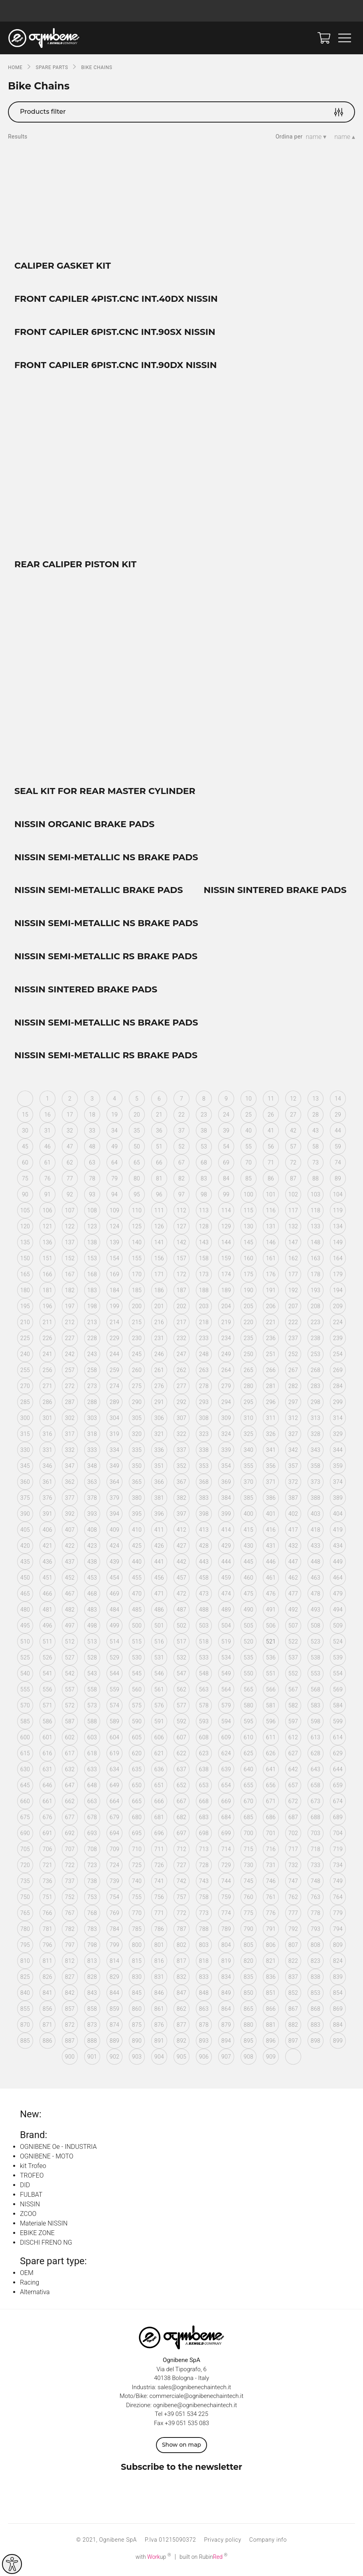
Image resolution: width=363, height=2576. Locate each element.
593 (204, 1724)
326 (271, 1436)
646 (47, 1787)
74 (338, 1165)
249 (226, 1356)
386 (271, 1500)
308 (204, 1420)
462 (293, 1580)
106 (47, 1213)
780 (25, 1931)
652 (181, 1787)
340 (248, 1452)
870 (25, 2027)
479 (338, 1596)
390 (25, 1516)
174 (226, 1276)
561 (159, 1692)
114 (226, 1213)
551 (271, 1676)
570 (25, 1708)
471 (159, 1596)
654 (226, 1787)
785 (137, 1931)
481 (47, 1612)
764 (338, 1899)
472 (181, 1596)
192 (293, 1292)
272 (70, 1388)
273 (92, 1388)
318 (92, 1436)
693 (92, 1835)
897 (293, 2043)
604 (114, 1739)
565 (248, 1692)
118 (315, 1213)
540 (25, 1676)
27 (293, 1117)
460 (248, 1580)
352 (181, 1468)
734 (338, 1867)
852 (293, 1995)
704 (338, 1835)
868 (315, 2011)
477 (293, 1596)
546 (159, 1676)
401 (271, 1516)
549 (226, 1676)
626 (271, 1755)
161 (271, 1260)
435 (25, 1564)
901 (92, 2059)
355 (248, 1468)
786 (159, 1931)
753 (92, 1899)
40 (248, 1133)
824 (338, 1963)
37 (181, 1133)
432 (293, 1548)
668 (204, 1803)
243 (92, 1356)
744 (226, 1883)
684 (226, 1819)
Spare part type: (53, 2263)
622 (181, 1755)
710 (137, 1851)
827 (70, 1979)
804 (226, 1947)
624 (226, 1755)
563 (204, 1692)
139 (114, 1244)
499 (114, 1628)
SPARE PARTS (52, 67)
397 (181, 1516)
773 (204, 1915)
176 (271, 1276)
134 (338, 1229)
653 (204, 1787)
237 (293, 1340)
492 (293, 1612)
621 (159, 1755)
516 (159, 1644)
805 (248, 1947)
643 (315, 1771)
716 (271, 1851)
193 (315, 1292)
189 (226, 1292)
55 (248, 1149)
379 (114, 1500)
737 (70, 1883)
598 (315, 1724)
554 (338, 1676)
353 (204, 1468)
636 (159, 1771)
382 (181, 1500)
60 (25, 1165)
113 (204, 1213)
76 (47, 1181)
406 (47, 1532)
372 (293, 1484)
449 (338, 1564)
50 (137, 1149)
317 (70, 1436)
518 (204, 1644)
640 (248, 1771)
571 (47, 1708)
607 (181, 1739)
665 (137, 1803)
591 (159, 1724)
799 (114, 1947)
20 (137, 1117)
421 (47, 1548)
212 (70, 1324)
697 (181, 1835)
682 (181, 1819)
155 (137, 1260)
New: (30, 2117)
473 (204, 1596)
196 (47, 1308)
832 (181, 1979)
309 (226, 1420)
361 (47, 1484)
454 (114, 1580)
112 (181, 1213)
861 (159, 2011)
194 (338, 1292)
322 (181, 1436)
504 (226, 1628)
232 (181, 1340)
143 (204, 1244)
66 (159, 1165)
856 (47, 2011)
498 (92, 1628)
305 (137, 1420)
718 (315, 1851)
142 (181, 1244)
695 (137, 1835)
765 (25, 1915)
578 (204, 1708)
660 (25, 1803)
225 (25, 1340)
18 (92, 1117)
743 (204, 1883)
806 (271, 1947)
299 (338, 1404)
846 (159, 1995)
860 (137, 2011)
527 (70, 1660)
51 (159, 1149)
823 (315, 1963)
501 (159, 1628)
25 (248, 1117)
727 (181, 1867)
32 (70, 1133)
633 (92, 1771)
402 (293, 1516)
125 (137, 1229)
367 (181, 1484)
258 (92, 1372)
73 (315, 1165)
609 (226, 1739)
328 (315, 1436)
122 (70, 1229)
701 (271, 1835)
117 (293, 1213)
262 (181, 1372)
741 (159, 1883)
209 (338, 1308)
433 (315, 1548)
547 (181, 1676)
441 (159, 1564)
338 (204, 1452)
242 (70, 1356)
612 (293, 1739)
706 (47, 1851)
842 (70, 1995)
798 (92, 1947)
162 (293, 1260)
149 (338, 1244)
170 (137, 1276)
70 (248, 1165)
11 (271, 1101)
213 (92, 1324)
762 (293, 1899)
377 (70, 1500)
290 (137, 1404)
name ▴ (344, 137)
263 (204, 1372)
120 (25, 1229)
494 (338, 1612)
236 (271, 1340)
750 (25, 1899)
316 (47, 1436)
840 (25, 1995)
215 (137, 1324)
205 (248, 1308)
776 (271, 1915)
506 (271, 1628)
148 (315, 1244)
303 (92, 1420)
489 (226, 1612)
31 (47, 1133)
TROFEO (31, 2178)
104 (338, 1197)
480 (25, 1612)
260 (137, 1372)
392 (70, 1516)
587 (70, 1724)
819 (226, 1963)
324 (226, 1436)
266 (271, 1372)
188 (204, 1292)
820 (248, 1963)
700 (248, 1835)
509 (338, 1628)
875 (137, 2027)
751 (47, 1899)
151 (47, 1260)
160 (248, 1260)
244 (114, 1356)
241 (47, 1356)
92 (70, 1197)
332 (70, 1452)
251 (271, 1356)
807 (293, 1947)
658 (315, 1787)
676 (47, 1819)
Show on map (181, 2447)
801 (159, 1947)
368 (204, 1484)
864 (226, 2011)
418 (315, 1532)
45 (25, 1149)
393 (92, 1516)
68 (204, 1165)
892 (181, 2043)
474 (226, 1596)
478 (315, 1596)
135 (25, 1244)
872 (70, 2027)
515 (137, 1644)
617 (70, 1755)
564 (226, 1692)
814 (114, 1963)
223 (315, 1324)
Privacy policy (222, 2542)
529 (114, 1660)
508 (315, 1628)
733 (315, 1867)
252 (293, 1356)
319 (114, 1436)
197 (70, 1308)
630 (25, 1771)
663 (92, 1803)
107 (70, 1213)
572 (70, 1708)
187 (181, 1292)
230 (137, 1340)
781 (47, 1931)
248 (204, 1356)
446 (271, 1564)
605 (137, 1739)
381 (159, 1500)
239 (338, 1340)
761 (271, 1899)
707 (70, 1851)
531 (159, 1660)
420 (25, 1548)
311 (271, 1420)
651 (159, 1787)
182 (70, 1292)
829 (114, 1979)
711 (159, 1851)
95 (137, 1197)
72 (293, 1165)
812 (70, 1963)
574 (114, 1708)
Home (15, 67)
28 (315, 1117)
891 (159, 2043)
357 (293, 1468)
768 (92, 1915)
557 (70, 1692)
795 (25, 1947)
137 (70, 1244)
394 (114, 1516)
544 (114, 1676)
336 (159, 1452)
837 (293, 1979)
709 (114, 1851)
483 (92, 1612)
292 (181, 1404)
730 (248, 1867)
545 (137, 1676)
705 (25, 1851)
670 (248, 1803)
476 (271, 1596)
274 (114, 1388)
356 (271, 1468)
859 (114, 2011)
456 (159, 1580)
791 (271, 1931)
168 (92, 1276)
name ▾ (316, 137)
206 (271, 1308)
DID (25, 2188)
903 (137, 2059)
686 (271, 1819)
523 (315, 1644)
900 (70, 2059)
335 (137, 1452)
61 (47, 1165)
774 (226, 1915)
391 (47, 1516)
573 (92, 1708)
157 (181, 1260)
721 (47, 1867)
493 (315, 1612)
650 (137, 1787)
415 (248, 1532)
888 (92, 2043)
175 (248, 1276)
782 (70, 1931)
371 (271, 1484)
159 (226, 1260)
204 (226, 1308)
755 (137, 1899)
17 (70, 1117)
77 (70, 1181)
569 (338, 1692)
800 (137, 1947)
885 (25, 2043)
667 (181, 1803)
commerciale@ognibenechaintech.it (197, 2398)
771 (159, 1915)
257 (70, 1372)
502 (181, 1628)
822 (293, 1963)
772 (181, 1915)
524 (338, 1644)
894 (226, 2043)
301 (47, 1420)
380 (137, 1500)
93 (92, 1197)
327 (293, 1436)
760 (248, 1899)
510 (25, 1644)
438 (92, 1564)
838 (315, 1979)
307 (181, 1420)
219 (226, 1324)
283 (315, 1388)
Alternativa (35, 2295)
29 (338, 1117)
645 (25, 1787)
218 (204, 1324)
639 (226, 1771)
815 (137, 1963)
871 (47, 2027)
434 (338, 1548)
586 (47, 1724)
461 (271, 1580)
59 (338, 1149)
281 (271, 1388)
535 (248, 1660)
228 (92, 1340)
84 (226, 1181)
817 (181, 1963)
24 (226, 1117)
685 (248, 1819)
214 (114, 1324)
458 (204, 1580)
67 (181, 1165)
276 (159, 1388)
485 (137, 1612)
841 (47, 1995)
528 (92, 1660)
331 (47, 1452)
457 (181, 1580)
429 (226, 1548)
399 (226, 1516)
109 (114, 1213)
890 (137, 2043)
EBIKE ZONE (37, 2235)
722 (70, 1867)
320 (137, 1436)
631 (47, 1771)
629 (338, 1755)
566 (271, 1692)
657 (293, 1787)
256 (47, 1372)
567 (293, 1692)
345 (25, 1468)
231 (159, 1340)
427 (181, 1548)
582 (293, 1708)
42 (293, 1133)
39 (226, 1133)
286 (47, 1404)
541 (47, 1676)
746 (271, 1883)
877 (181, 2027)
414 (226, 1532)
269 (338, 1372)
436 (47, 1564)
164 (338, 1260)
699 (226, 1835)
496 (47, 1628)
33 (92, 1133)
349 (114, 1468)
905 (181, 2059)
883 (315, 2027)
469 (114, 1596)
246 (159, 1356)
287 (70, 1404)
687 (293, 1819)
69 (226, 1165)
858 (92, 2011)
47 (70, 1149)
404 (338, 1516)
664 (114, 1803)
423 (92, 1548)
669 (226, 1803)
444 (226, 1564)
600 (25, 1739)
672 (293, 1803)
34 (114, 1133)
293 (204, 1404)
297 (293, 1404)
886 (47, 2043)
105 (25, 1213)
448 (315, 1564)
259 (114, 1372)
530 (137, 1660)
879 (226, 2027)
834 (226, 1979)
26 (271, 1117)
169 (114, 1276)
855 (25, 2011)
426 (159, 1548)
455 (137, 1580)
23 (204, 1117)
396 (159, 1516)
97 (181, 1197)
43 (315, 1133)
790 (248, 1931)
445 (248, 1564)
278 (204, 1388)
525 (25, 1660)
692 (70, 1835)
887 (70, 2043)
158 (204, 1260)
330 (25, 1452)
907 (226, 2059)
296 (271, 1404)
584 (338, 1708)
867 (293, 2011)
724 (114, 1867)
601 (47, 1739)
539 (338, 1660)
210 (25, 1324)
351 (159, 1468)
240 (25, 1356)
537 (293, 1660)
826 (47, 1979)
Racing (29, 2285)
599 (338, 1724)
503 (204, 1628)
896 (271, 2043)
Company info (268, 2542)
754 (114, 1899)
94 (114, 1197)
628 (315, 1755)
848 (204, 1995)
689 (338, 1819)
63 (92, 1165)
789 (226, 1931)
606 (159, 1739)
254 (338, 1356)
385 (248, 1500)
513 (92, 1644)
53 (204, 1149)
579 (226, 1708)
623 (204, 1755)
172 (181, 1276)
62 (70, 1165)
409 (114, 1532)
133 (315, 1229)
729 (226, 1867)
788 (204, 1931)
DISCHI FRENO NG (46, 2245)
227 (70, 1340)
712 (181, 1851)
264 (226, 1372)
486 (159, 1612)
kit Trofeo (33, 2168)
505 (248, 1628)
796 (47, 1947)
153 (92, 1260)
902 (114, 2059)
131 (271, 1229)
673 (315, 1803)
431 (271, 1548)
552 (293, 1676)
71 (271, 1165)
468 (92, 1596)
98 (204, 1197)
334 (114, 1452)
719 (338, 1851)
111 (159, 1213)
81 (159, 1181)
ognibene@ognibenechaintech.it (195, 2407)
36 (159, 1133)
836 (271, 1979)
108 (92, 1213)
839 (338, 1979)
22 (181, 1117)
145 (248, 1244)
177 (293, 1276)
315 (25, 1436)
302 (70, 1420)
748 (315, 1883)
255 (25, 1372)
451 (47, 1580)
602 (70, 1739)
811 (47, 1963)
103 (315, 1197)
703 (315, 1835)
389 (338, 1500)
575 (137, 1708)
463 (315, 1580)
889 (114, 2043)
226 (47, 1340)
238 (315, 1340)
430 (248, 1548)
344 (338, 1452)
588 (92, 1724)
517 (181, 1644)
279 (226, 1388)
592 (181, 1724)
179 (338, 1276)
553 (315, 1676)
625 (248, 1755)
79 (114, 1181)
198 (92, 1308)
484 (114, 1612)
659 (338, 1787)
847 (181, 1995)
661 (47, 1803)
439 (114, 1564)
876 (159, 2027)
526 (47, 1660)
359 (338, 1468)
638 (204, 1771)
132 (293, 1229)
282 (293, 1388)
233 (204, 1340)
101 (271, 1197)
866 (271, 2011)
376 (47, 1500)
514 (114, 1644)
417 (293, 1532)
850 (248, 1995)
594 (226, 1724)
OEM (27, 2275)
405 (25, 1532)
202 (181, 1308)
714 (226, 1851)
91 (47, 1197)
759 (226, 1899)
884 (338, 2027)
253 (315, 1356)
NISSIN (30, 2207)
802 (181, 1947)
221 (271, 1324)
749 (338, 1883)
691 (47, 1835)
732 (293, 1867)
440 (137, 1564)
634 (114, 1771)
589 (114, 1724)
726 (159, 1867)
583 (315, 1708)
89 (338, 1181)
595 (248, 1724)
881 (271, 2027)
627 (293, 1755)
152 (70, 1260)
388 (315, 1500)
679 (114, 1819)
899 (338, 2043)
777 (293, 1915)
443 (204, 1564)
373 (315, 1484)
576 (159, 1708)
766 (47, 1915)
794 (338, 1931)
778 (315, 1915)
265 (248, 1372)
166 (47, 1276)
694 (114, 1835)
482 (70, 1612)
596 (271, 1724)
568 (315, 1692)
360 (25, 1484)
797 (70, 1947)
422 (70, 1548)
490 (248, 1612)
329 (338, 1436)
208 (315, 1308)
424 (114, 1548)
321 (159, 1436)
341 (271, 1452)
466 (47, 1596)
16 (47, 1117)
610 (248, 1739)
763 (315, 1899)
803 (204, 1947)
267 (293, 1372)
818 (204, 1963)
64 (114, 1165)
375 (25, 1500)
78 (92, 1181)
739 (114, 1883)
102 (293, 1197)
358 (315, 1468)
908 (248, 2059)
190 (248, 1292)
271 (47, 1388)
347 (70, 1468)
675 (25, 1819)
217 (181, 1324)
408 (92, 1532)
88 (315, 1181)
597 (293, 1724)
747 (293, 1883)
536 (271, 1660)
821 (271, 1963)
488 (204, 1612)
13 (315, 1101)
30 (25, 1133)
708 (92, 1851)
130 (248, 1229)
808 (315, 1947)
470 (137, 1596)
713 (204, 1851)
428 (204, 1548)
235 (248, 1340)
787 (181, 1931)
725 (137, 1867)
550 (248, 1676)
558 (92, 1692)
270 (25, 1388)
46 (47, 1149)
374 (338, 1484)
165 (25, 1276)
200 (137, 1308)
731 (271, 1867)
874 (114, 2027)
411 (159, 1532)
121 (47, 1229)
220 (248, 1324)
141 (159, 1244)
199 (114, 1308)
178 (315, 1276)
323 (204, 1436)
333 (92, 1452)
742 (181, 1883)
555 (25, 1692)
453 (92, 1580)
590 (137, 1724)
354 (226, 1468)
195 (25, 1308)
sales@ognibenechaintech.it (194, 2389)
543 (92, 1676)
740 (137, 1883)
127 (181, 1229)
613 (315, 1739)
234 (226, 1340)
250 (248, 1356)
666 (159, 1803)
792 (293, 1931)
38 (204, 1133)
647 (70, 1787)
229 (114, 1340)
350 (137, 1468)
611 (271, 1739)
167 (70, 1276)
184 (114, 1292)
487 (181, 1612)
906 (204, 2059)
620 (137, 1755)
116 (271, 1213)
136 (47, 1244)
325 (248, 1436)
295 (248, 1404)
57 (293, 1149)
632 (70, 1771)
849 (226, 1995)
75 (25, 1181)
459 (226, 1580)
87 (293, 1181)
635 (137, 1771)
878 (204, 2027)
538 (315, 1660)
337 (181, 1452)
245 (137, 1356)
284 (338, 1388)
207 (293, 1308)
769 (114, 1915)
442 (181, 1564)
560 (137, 1692)
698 (204, 1835)
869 (338, 2011)
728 (204, 1867)
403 (315, 1516)
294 (226, 1404)
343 (315, 1452)
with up (153, 2559)
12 (293, 1101)
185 (137, 1292)
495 (25, 1628)
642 (293, 1771)
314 (338, 1420)
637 (181, 1771)
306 (159, 1420)
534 (226, 1660)
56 (271, 1149)
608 (204, 1739)
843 (92, 1995)
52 (181, 1149)
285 (25, 1404)
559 (114, 1692)
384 (226, 1500)
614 (338, 1739)
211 (47, 1324)
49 (114, 1149)
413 (204, 1532)
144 (226, 1244)
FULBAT (31, 2197)
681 (159, 1819)
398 (204, 1516)
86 (271, 1181)
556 (47, 1692)
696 (159, 1835)
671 (271, 1803)
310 (248, 1420)
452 (70, 1580)
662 (70, 1803)
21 (159, 1117)
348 (92, 1468)
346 (47, 1468)
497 (70, 1628)
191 (271, 1292)
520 (248, 1644)
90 (25, 1197)
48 (92, 1149)
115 (248, 1213)
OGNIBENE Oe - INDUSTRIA (58, 2149)
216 (159, 1324)
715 (248, 1851)
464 (338, 1580)
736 (47, 1883)
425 (137, 1548)
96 (159, 1197)
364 (114, 1484)
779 (338, 1915)
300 (25, 1420)
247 (181, 1356)
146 (271, 1244)
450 (25, 1580)
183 (92, 1292)
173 (204, 1276)
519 (226, 1644)
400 (248, 1516)
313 (315, 1420)
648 (92, 1787)
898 (315, 2043)
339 (226, 1452)
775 (248, 1915)
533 (204, 1660)
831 (159, 1979)
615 (25, 1755)
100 (248, 1197)
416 (271, 1532)
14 (338, 1101)
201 (159, 1308)
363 (92, 1484)
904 (159, 2059)
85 (248, 1181)
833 (204, 1979)
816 (159, 1963)
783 (92, 1931)
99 (226, 1197)
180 (25, 1292)
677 (70, 1819)
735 (25, 1883)
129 (226, 1229)
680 (137, 1819)
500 (137, 1628)
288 (92, 1404)
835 (248, 1979)
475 (248, 1596)
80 (137, 1181)
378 (92, 1500)
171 (159, 1276)
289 (114, 1404)
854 (338, 1995)
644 (338, 1771)
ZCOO (28, 2216)
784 (114, 1931)
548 (204, 1676)
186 (159, 1292)
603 (92, 1739)
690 (25, 1835)
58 (315, 1149)
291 (159, 1404)
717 (293, 1851)
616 (47, 1755)
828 (92, 1979)
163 (315, 1260)
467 (70, 1596)
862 (181, 2011)
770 (137, 1915)
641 (271, 1771)
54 (226, 1149)
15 (25, 1117)
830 (137, 1979)
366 (159, 1484)
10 (248, 1101)
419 (338, 1532)
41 (271, 1133)
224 (338, 1324)
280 (248, 1388)
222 (293, 1324)
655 (248, 1787)
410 (137, 1532)
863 (204, 2011)
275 (137, 1388)
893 (204, 2043)
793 (315, 1931)
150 (25, 1260)
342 (293, 1452)
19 (114, 1117)
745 (248, 1883)
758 (204, 1899)
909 (271, 2059)
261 (159, 1372)
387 (293, 1500)
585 (25, 1724)
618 (92, 1755)
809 (338, 1947)
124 (114, 1229)
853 (315, 1995)
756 (159, 1899)
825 (25, 1979)
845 (137, 1995)
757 (181, 1899)
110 (137, 1213)
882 (293, 2027)
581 (271, 1708)
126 (159, 1229)
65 (137, 1165)
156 (159, 1260)
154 (114, 1260)
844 (114, 1995)
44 (338, 1133)
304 (114, 1420)
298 (315, 1404)
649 (114, 1787)
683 (204, 1819)
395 (137, 1516)
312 (293, 1420)
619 (114, 1755)
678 (92, 1819)
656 (271, 1787)
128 (204, 1229)
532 (181, 1660)
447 (293, 1564)
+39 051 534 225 (186, 2416)
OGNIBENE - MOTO (46, 2159)
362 (70, 1484)
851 (271, 1995)
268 (315, 1372)
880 (248, 2027)
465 (25, 1596)
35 (137, 1133)
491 (271, 1612)
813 (92, 1963)
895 (248, 2043)
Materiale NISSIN (43, 2226)
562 (181, 1692)
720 (25, 1867)
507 (293, 1628)
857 (70, 2011)
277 (181, 1388)
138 (92, 1244)
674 (338, 1803)
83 (204, 1181)
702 (293, 1835)
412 (181, 1532)
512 (70, 1644)
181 (47, 1292)
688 (315, 1819)
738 (92, 1883)
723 (92, 1867)
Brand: (33, 2137)
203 (204, 1308)
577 (181, 1708)
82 (181, 1181)
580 (248, 1708)
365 (137, 1484)
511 (47, 1644)
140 (137, 1244)
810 (25, 1963)
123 (92, 1229)
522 (293, 1644)
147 (293, 1244)
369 (226, 1484)
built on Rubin (203, 2559)
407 (70, 1532)
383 (204, 1500)
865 (248, 2011)
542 (70, 1676)
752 (70, 1899)
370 (248, 1484)
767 (70, 1915)
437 (70, 1564)
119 (338, 1213)
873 (92, 2027)
